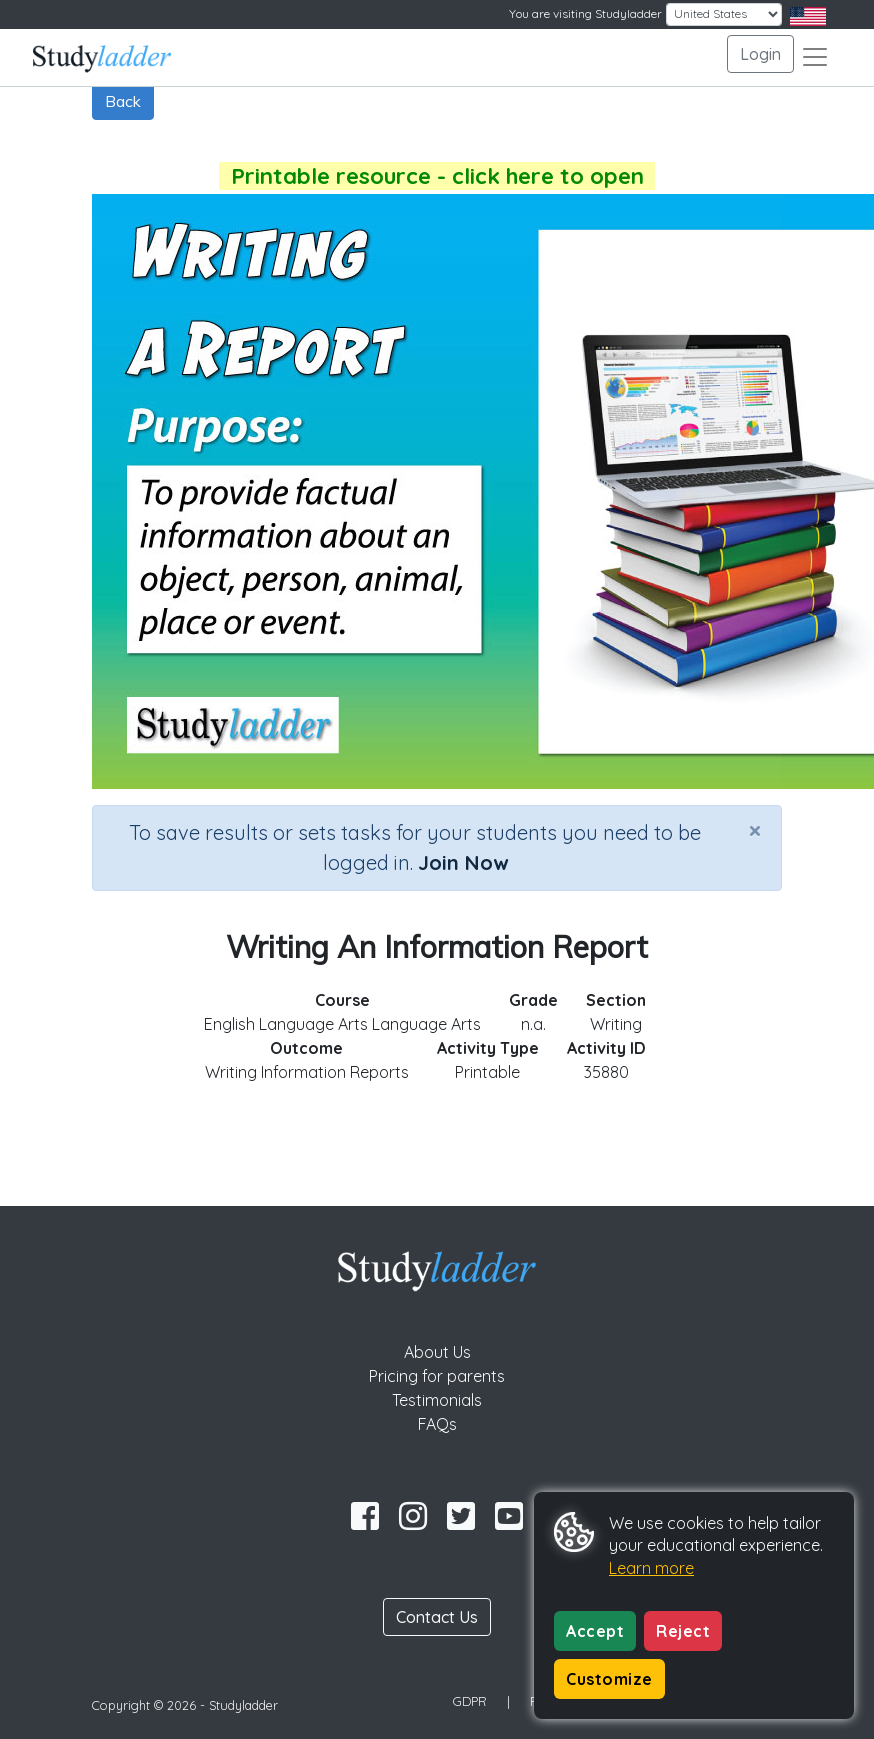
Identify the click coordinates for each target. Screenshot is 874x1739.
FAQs (437, 1424)
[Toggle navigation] (815, 57)
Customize (609, 1679)
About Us (437, 1352)
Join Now (463, 862)
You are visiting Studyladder (585, 13)
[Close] (755, 830)
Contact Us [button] (437, 1617)
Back (123, 101)
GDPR (470, 1701)
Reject (683, 1631)
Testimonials (437, 1400)
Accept (595, 1631)
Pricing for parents (437, 1376)
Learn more (651, 1568)
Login (760, 54)
